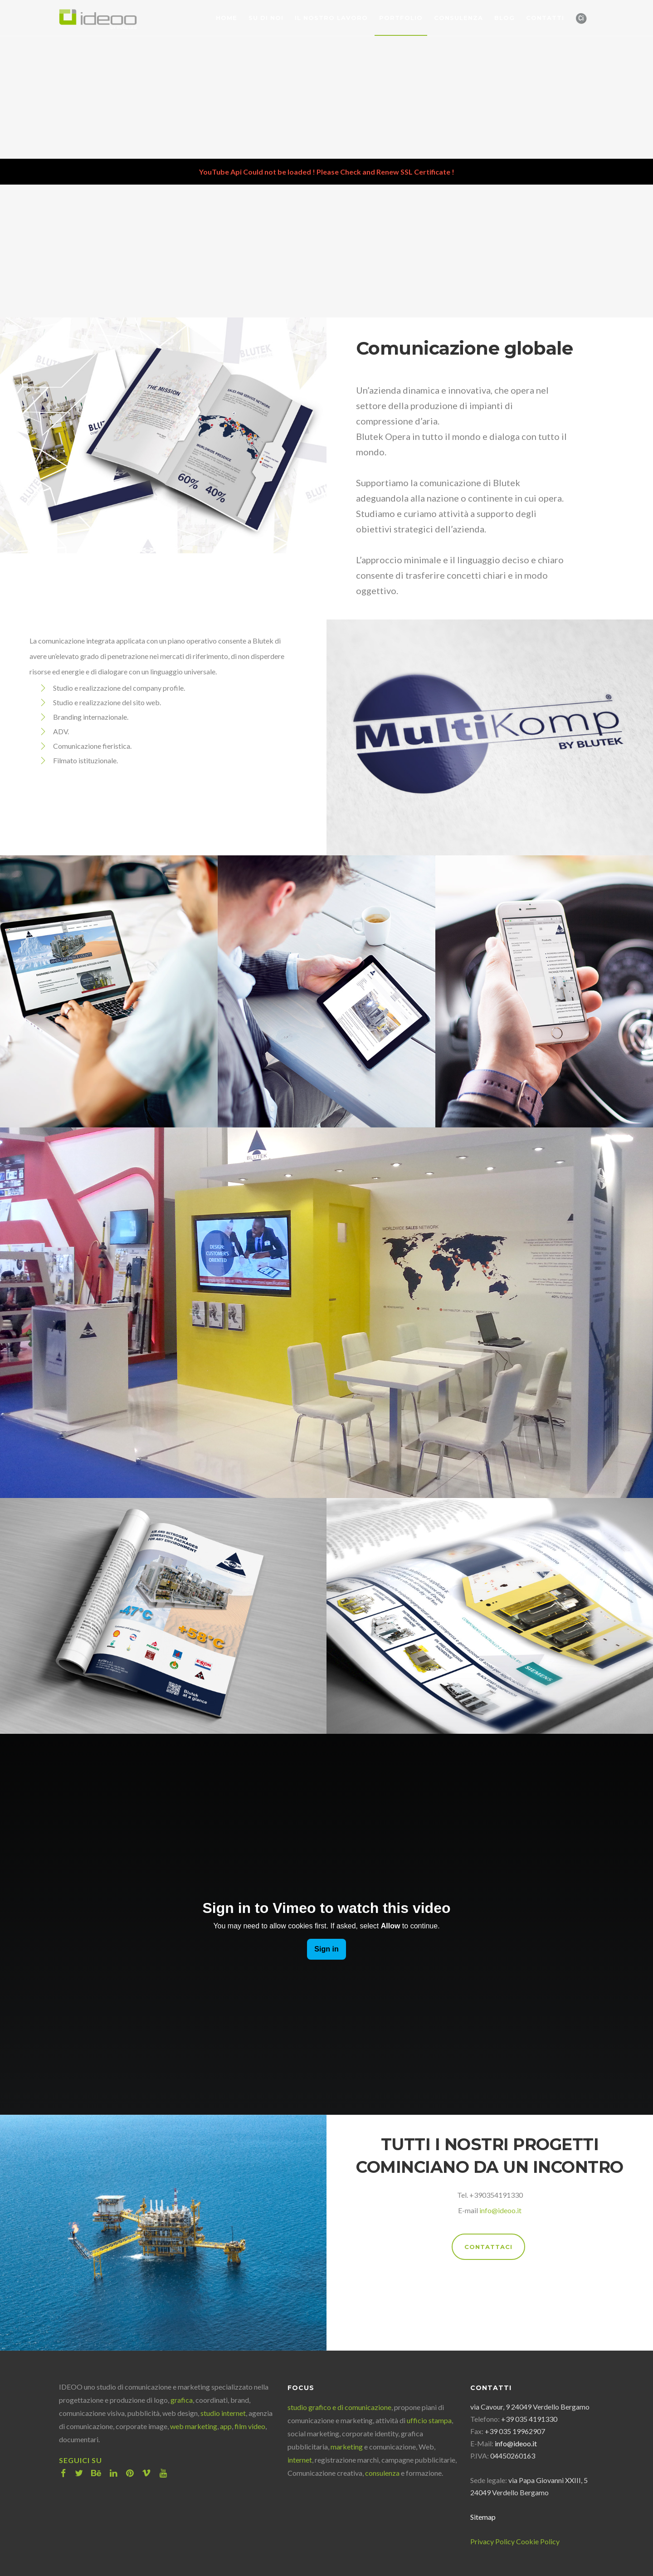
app (226, 2426)
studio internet (223, 2413)
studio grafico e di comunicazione (339, 2407)
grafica (182, 2399)
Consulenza (458, 17)
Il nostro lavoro (331, 17)
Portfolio (401, 17)
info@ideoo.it (500, 2210)
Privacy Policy (492, 2541)
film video (249, 2426)
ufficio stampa (429, 2420)
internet (300, 2459)
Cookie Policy (538, 2541)
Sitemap (483, 2517)
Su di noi (266, 17)
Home (226, 17)
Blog (504, 17)
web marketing (193, 2426)
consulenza (382, 2473)
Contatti (545, 17)
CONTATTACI (488, 2246)
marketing (347, 2446)
